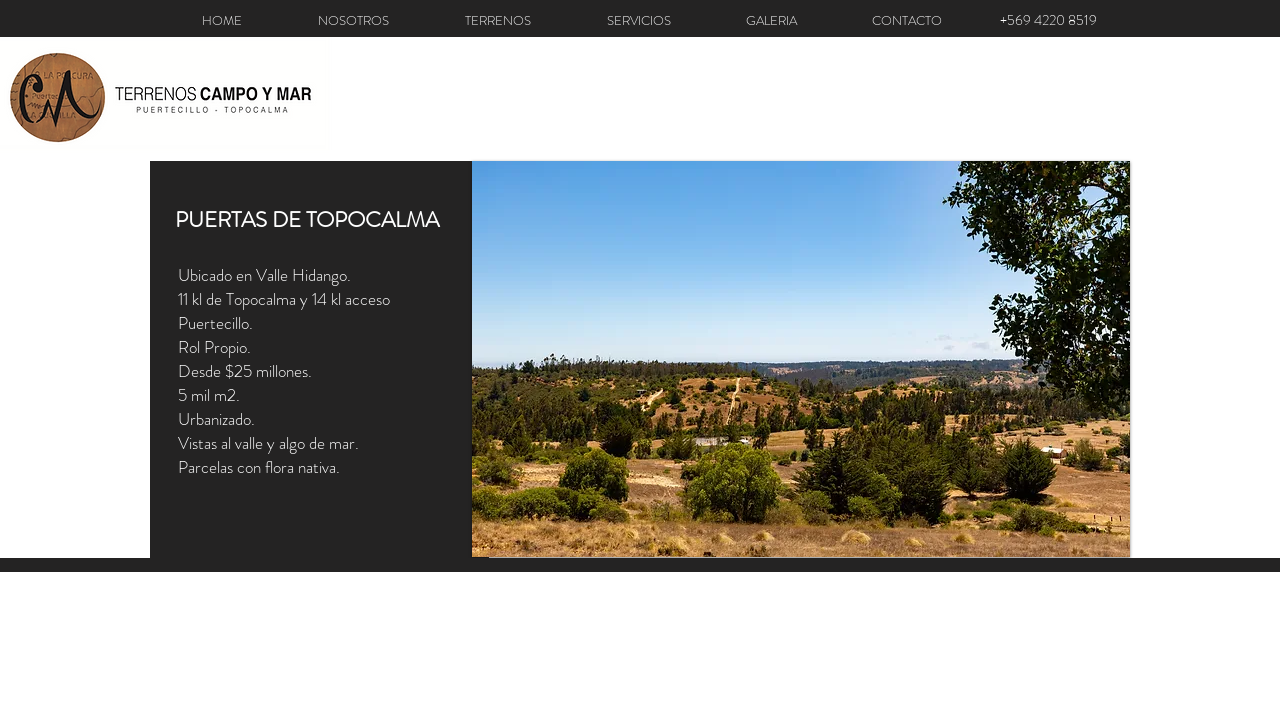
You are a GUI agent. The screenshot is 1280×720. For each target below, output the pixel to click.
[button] (801, 359)
